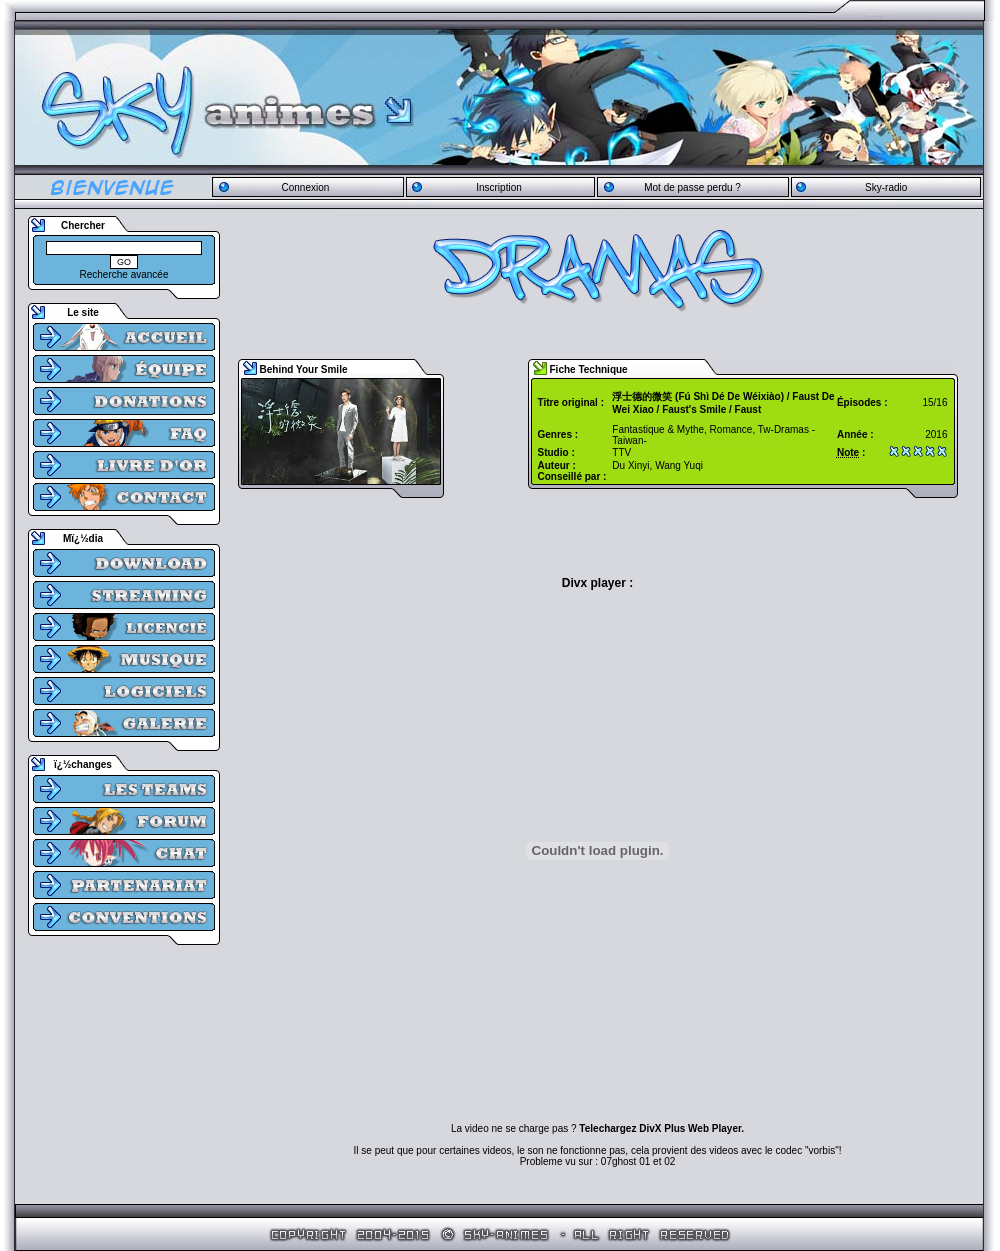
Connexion (305, 187)
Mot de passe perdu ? (692, 187)
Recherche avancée (124, 274)
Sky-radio (886, 187)
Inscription (499, 187)
